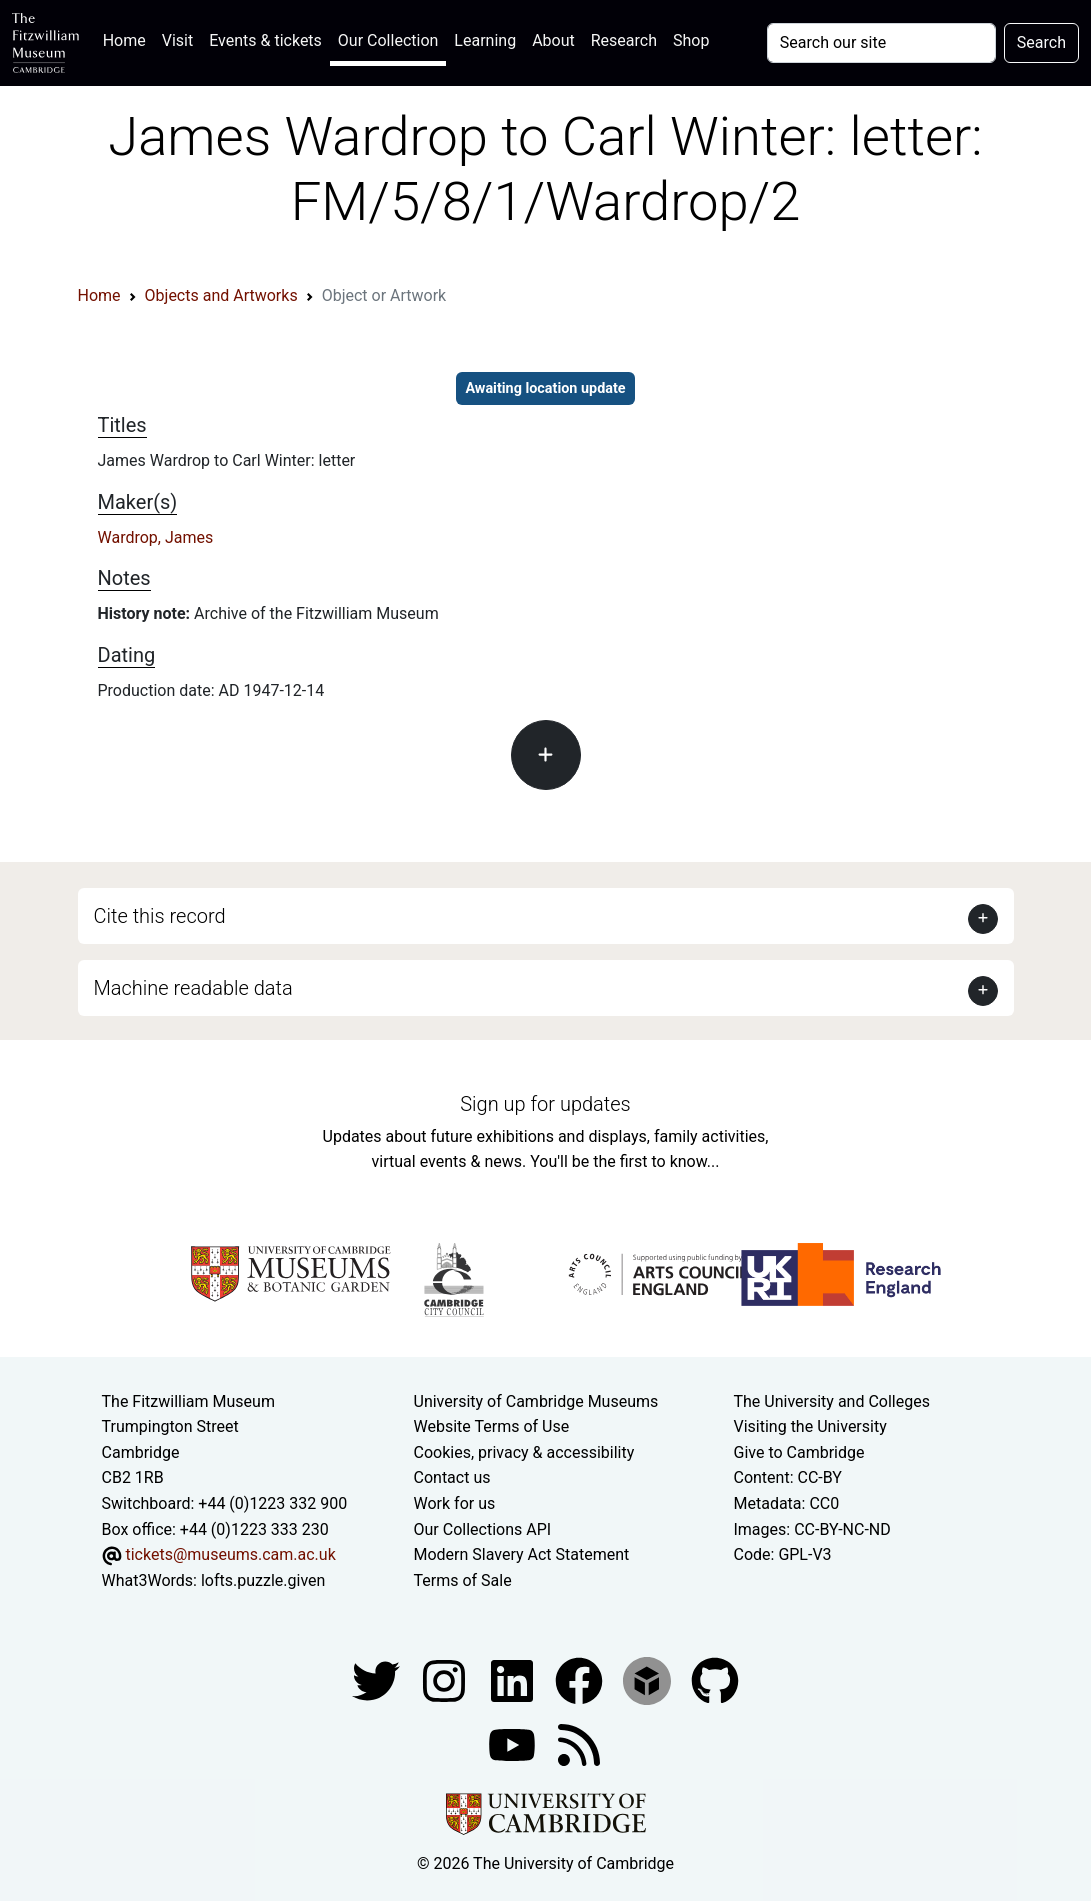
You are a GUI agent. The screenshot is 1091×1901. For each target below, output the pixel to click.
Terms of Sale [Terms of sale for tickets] (463, 1580)
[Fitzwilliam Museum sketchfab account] (649, 1680)
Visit (177, 40)
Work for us (455, 1503)
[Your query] (881, 43)
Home (128, 38)
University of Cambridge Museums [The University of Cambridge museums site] (536, 1401)
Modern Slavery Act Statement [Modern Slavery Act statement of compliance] (522, 1554)
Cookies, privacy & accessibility (524, 1452)
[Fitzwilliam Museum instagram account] (446, 1680)
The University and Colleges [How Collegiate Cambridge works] (831, 1401)
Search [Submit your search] (1041, 42)
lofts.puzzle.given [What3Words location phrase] (263, 1580)
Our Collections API (483, 1529)
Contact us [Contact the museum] (452, 1477)
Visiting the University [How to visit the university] (809, 1426)
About (553, 40)
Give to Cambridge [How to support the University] (798, 1452)
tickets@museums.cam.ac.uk (230, 1554)
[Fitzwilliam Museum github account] (715, 1680)
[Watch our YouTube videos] (514, 1744)
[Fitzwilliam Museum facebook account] (514, 1680)
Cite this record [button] (160, 916)
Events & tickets (265, 40)
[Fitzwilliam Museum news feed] (579, 1744)
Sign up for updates (545, 1104)
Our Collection (388, 40)
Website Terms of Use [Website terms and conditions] (492, 1426)
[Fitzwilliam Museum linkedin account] (581, 1680)
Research (624, 40)
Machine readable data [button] (193, 988)
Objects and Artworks (221, 295)
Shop (691, 40)
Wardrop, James (156, 537)
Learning (485, 40)
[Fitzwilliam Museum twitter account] (378, 1680)
